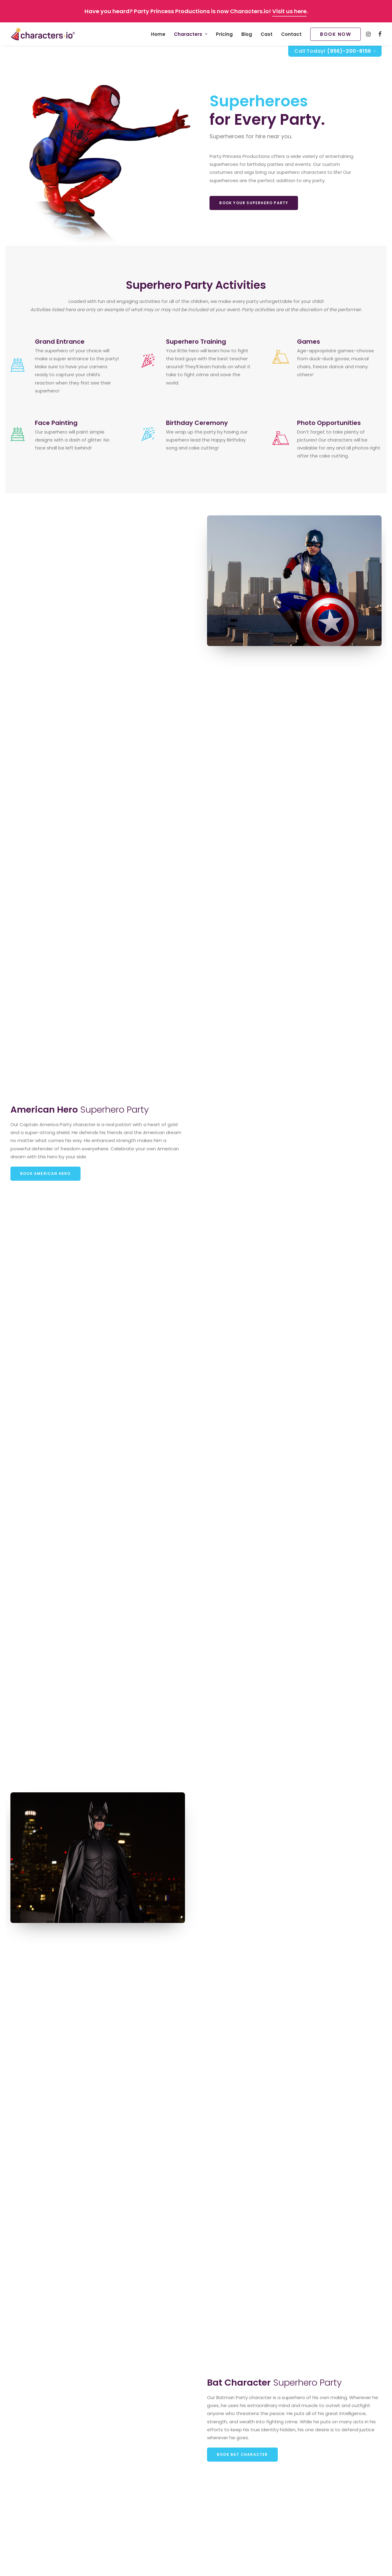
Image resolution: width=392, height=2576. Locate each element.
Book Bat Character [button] (242, 2454)
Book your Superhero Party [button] (253, 202)
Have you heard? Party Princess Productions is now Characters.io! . (196, 11)
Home (158, 34)
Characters (190, 34)
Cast (267, 34)
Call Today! (334, 51)
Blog (246, 34)
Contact (291, 34)
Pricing (224, 34)
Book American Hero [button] (45, 1173)
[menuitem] (158, 34)
